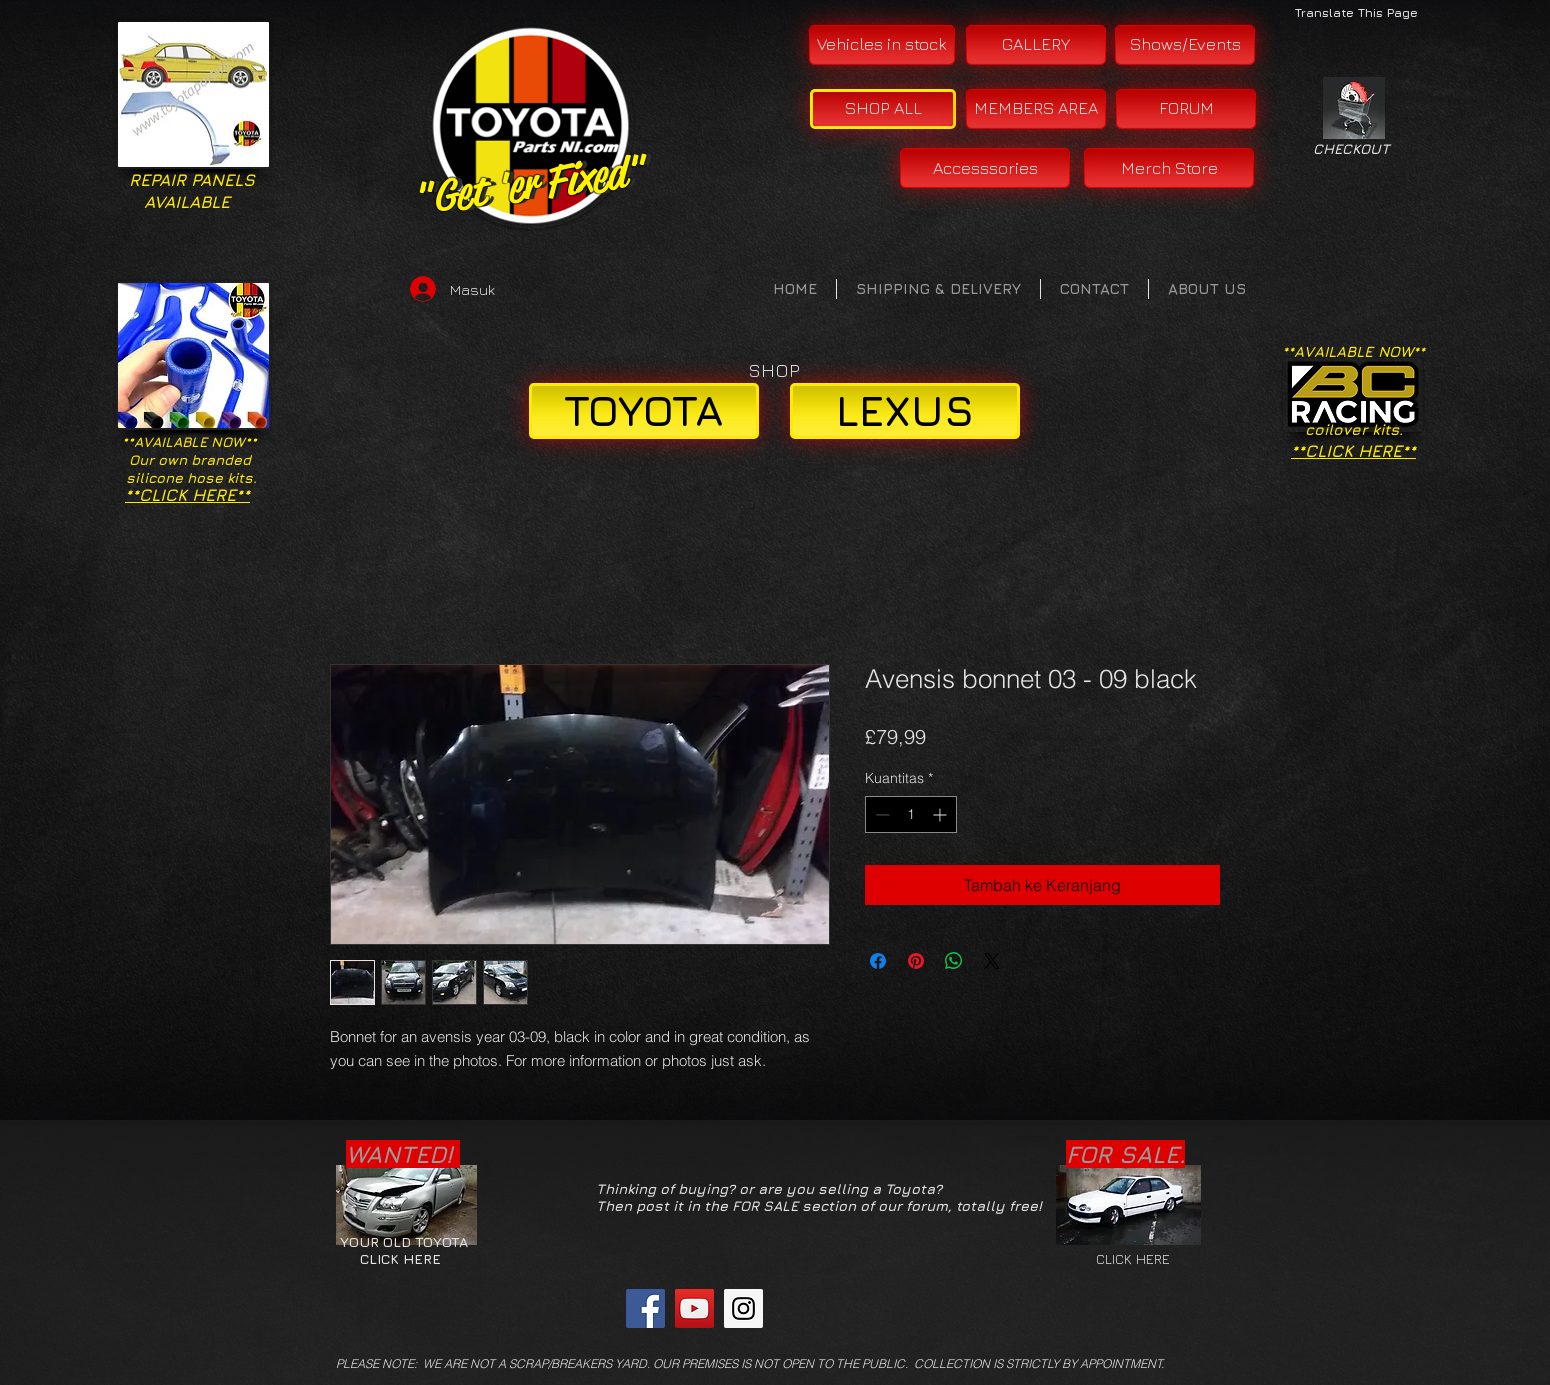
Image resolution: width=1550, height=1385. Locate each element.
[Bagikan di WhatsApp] (954, 961)
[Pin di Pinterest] (916, 961)
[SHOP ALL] (883, 109)
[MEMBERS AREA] (1036, 109)
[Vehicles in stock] (882, 45)
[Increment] (941, 814)
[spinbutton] (911, 814)
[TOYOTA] (644, 411)
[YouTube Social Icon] (694, 1308)
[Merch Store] (1169, 168)
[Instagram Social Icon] (743, 1308)
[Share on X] (992, 961)
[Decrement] (880, 814)
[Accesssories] (985, 168)
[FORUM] (1186, 109)
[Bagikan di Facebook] (878, 961)
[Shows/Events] (1185, 45)
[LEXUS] (905, 411)
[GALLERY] (1036, 45)
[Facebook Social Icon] (645, 1308)
